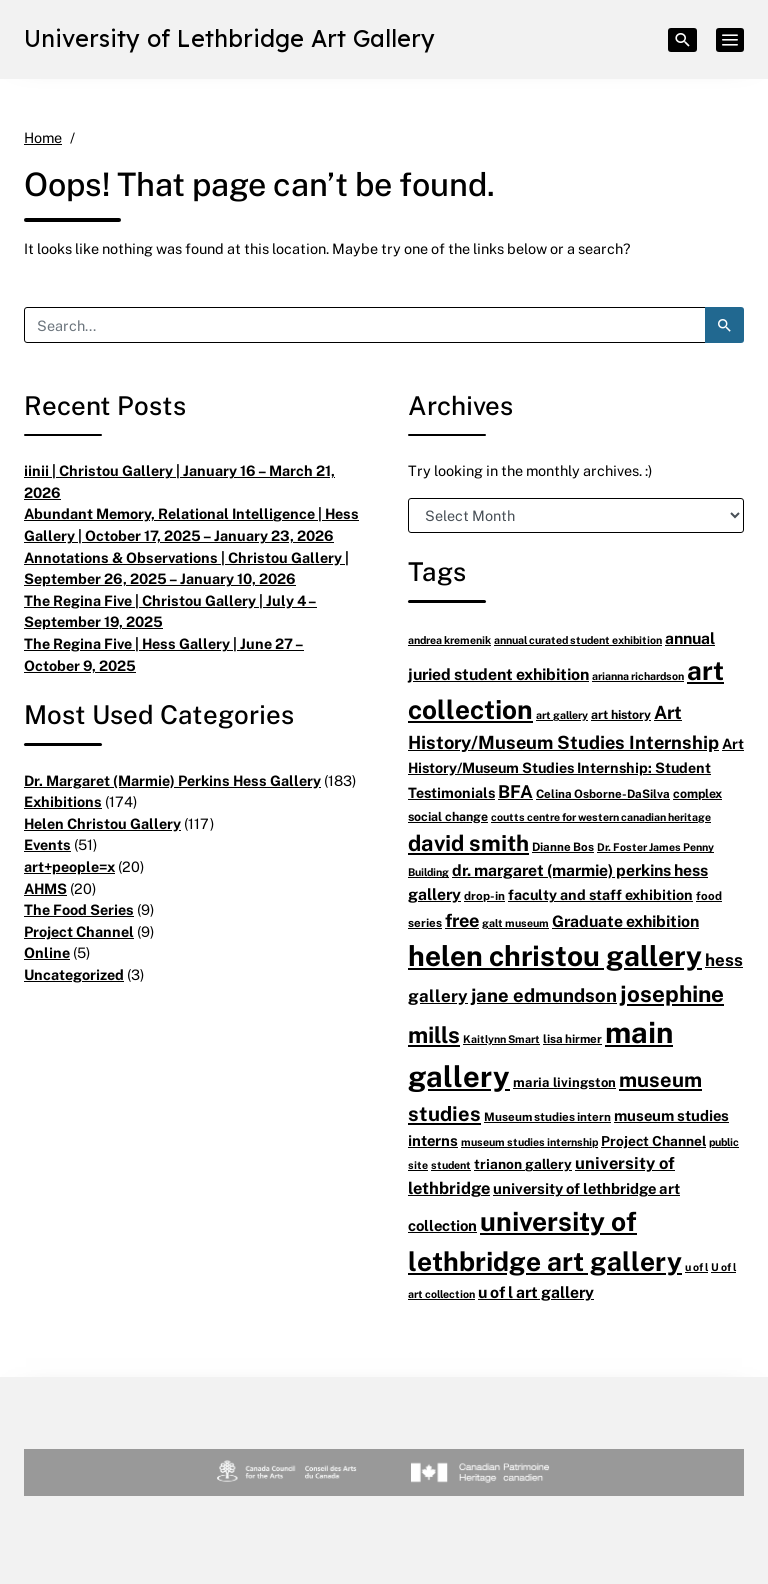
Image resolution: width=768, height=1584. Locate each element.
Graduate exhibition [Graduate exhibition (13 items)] (625, 921)
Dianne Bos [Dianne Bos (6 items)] (563, 846)
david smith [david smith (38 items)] (468, 842)
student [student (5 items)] (451, 1164)
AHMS (45, 888)
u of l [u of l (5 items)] (696, 1266)
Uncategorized (74, 974)
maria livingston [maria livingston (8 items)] (564, 1082)
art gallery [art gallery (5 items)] (562, 714)
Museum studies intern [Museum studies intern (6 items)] (547, 1116)
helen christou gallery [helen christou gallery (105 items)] (555, 955)
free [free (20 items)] (462, 920)
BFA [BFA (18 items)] (515, 791)
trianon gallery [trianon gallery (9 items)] (523, 1163)
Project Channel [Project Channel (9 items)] (653, 1140)
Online (47, 952)
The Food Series (79, 909)
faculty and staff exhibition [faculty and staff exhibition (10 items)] (600, 894)
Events (47, 844)
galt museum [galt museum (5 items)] (515, 922)
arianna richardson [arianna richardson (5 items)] (638, 675)
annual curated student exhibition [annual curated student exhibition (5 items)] (578, 639)
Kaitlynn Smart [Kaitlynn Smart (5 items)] (501, 1038)
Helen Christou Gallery (102, 823)
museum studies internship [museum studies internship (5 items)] (529, 1141)
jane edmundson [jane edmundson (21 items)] (544, 994)
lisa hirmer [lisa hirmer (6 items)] (572, 1038)
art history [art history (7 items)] (621, 714)
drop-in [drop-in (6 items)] (484, 895)
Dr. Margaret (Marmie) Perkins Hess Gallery (172, 780)
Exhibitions (63, 801)
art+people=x (69, 866)
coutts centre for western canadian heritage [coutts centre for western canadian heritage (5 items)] (601, 816)
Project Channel (79, 931)
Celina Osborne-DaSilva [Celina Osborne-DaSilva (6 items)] (603, 793)
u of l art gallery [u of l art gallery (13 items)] (536, 1292)
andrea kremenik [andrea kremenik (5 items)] (449, 639)
